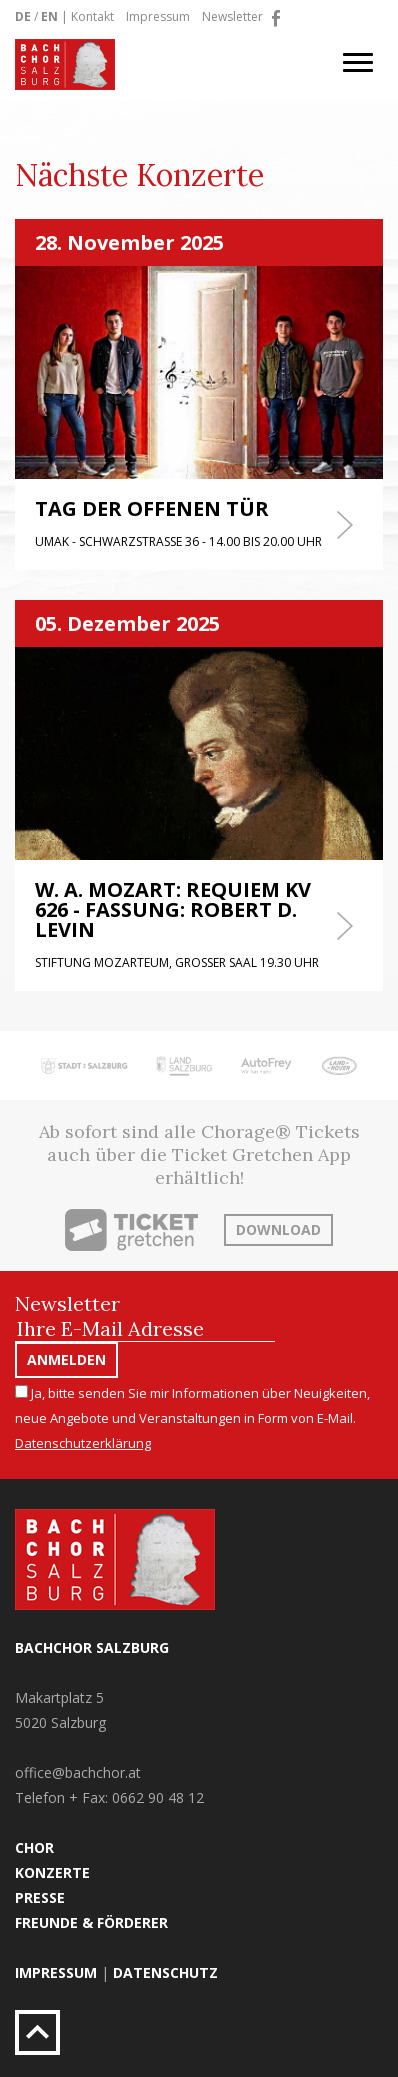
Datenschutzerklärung (83, 1443)
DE (23, 16)
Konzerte (52, 1872)
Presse (40, 1897)
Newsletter (232, 16)
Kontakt (92, 16)
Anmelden (66, 1359)
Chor (34, 1847)
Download (278, 1229)
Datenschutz (165, 1972)
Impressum (158, 16)
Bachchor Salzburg (92, 1647)
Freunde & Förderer (91, 1922)
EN (49, 16)
